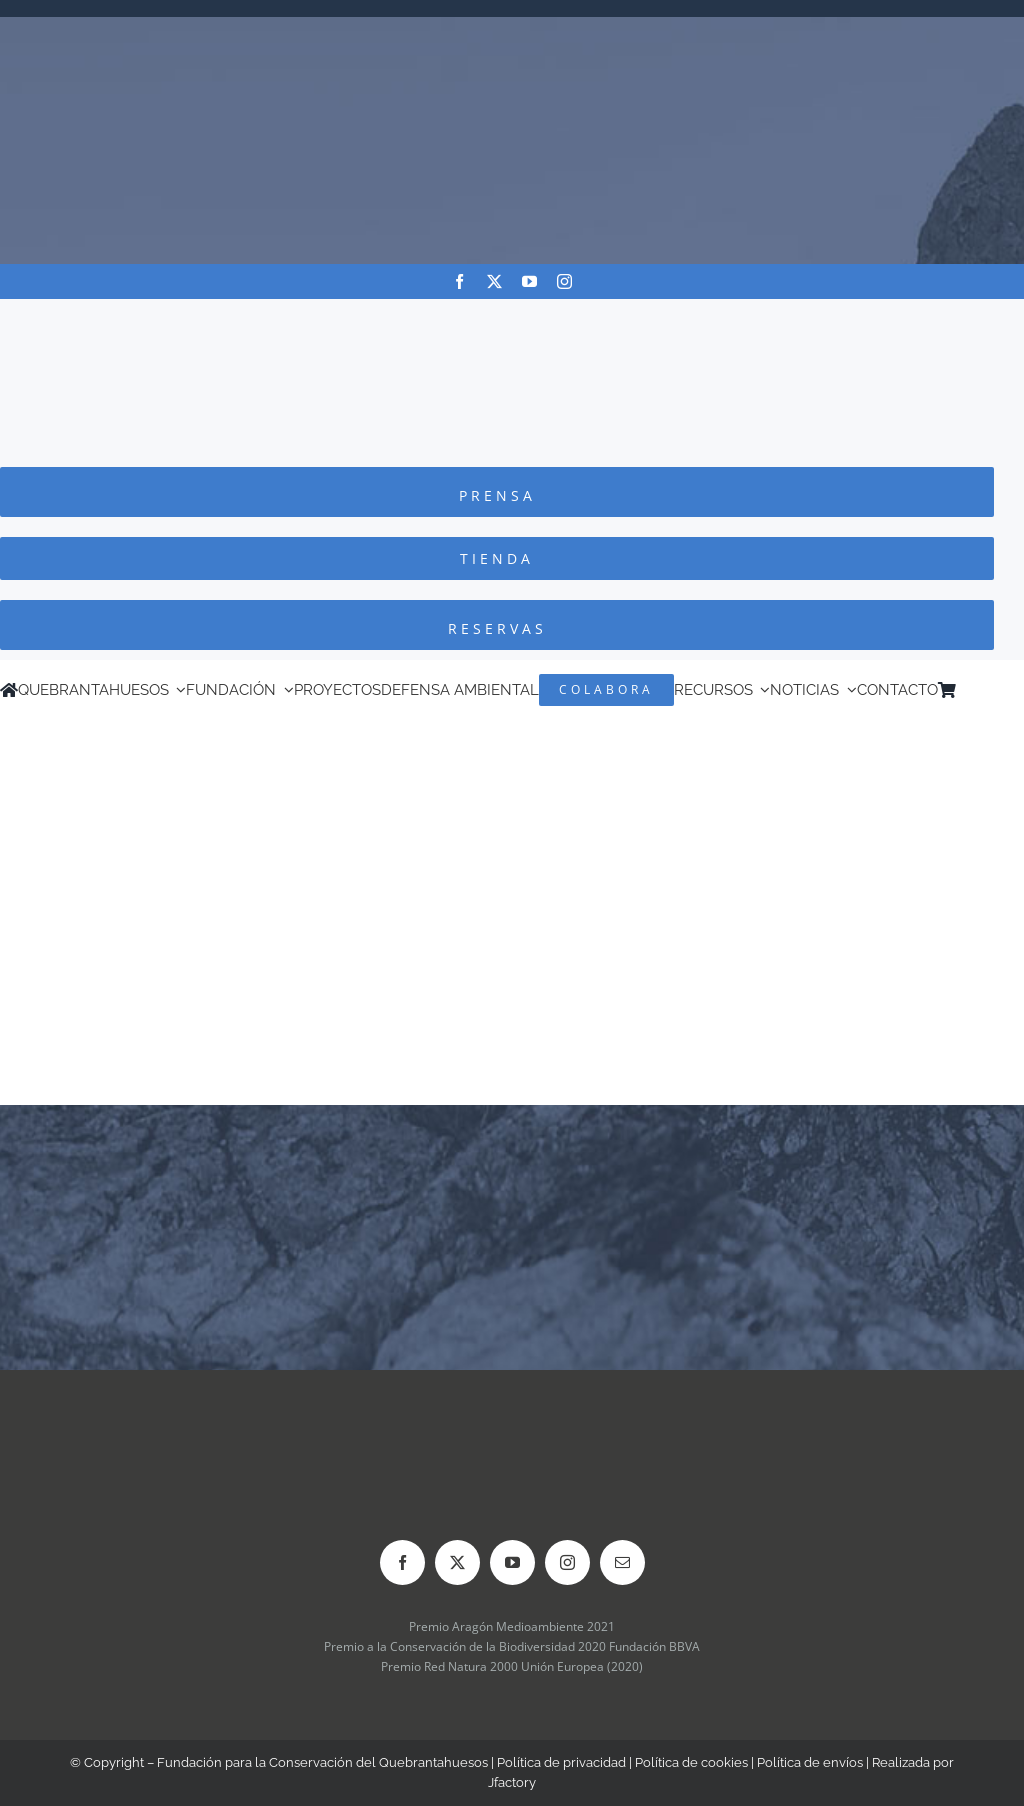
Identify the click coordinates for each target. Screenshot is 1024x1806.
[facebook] (459, 281)
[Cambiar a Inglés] (993, 690)
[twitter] (494, 281)
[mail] (622, 1562)
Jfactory (512, 1782)
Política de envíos (810, 1762)
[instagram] (564, 281)
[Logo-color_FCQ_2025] (512, 317)
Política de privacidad (561, 1762)
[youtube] (529, 281)
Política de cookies (691, 1762)
